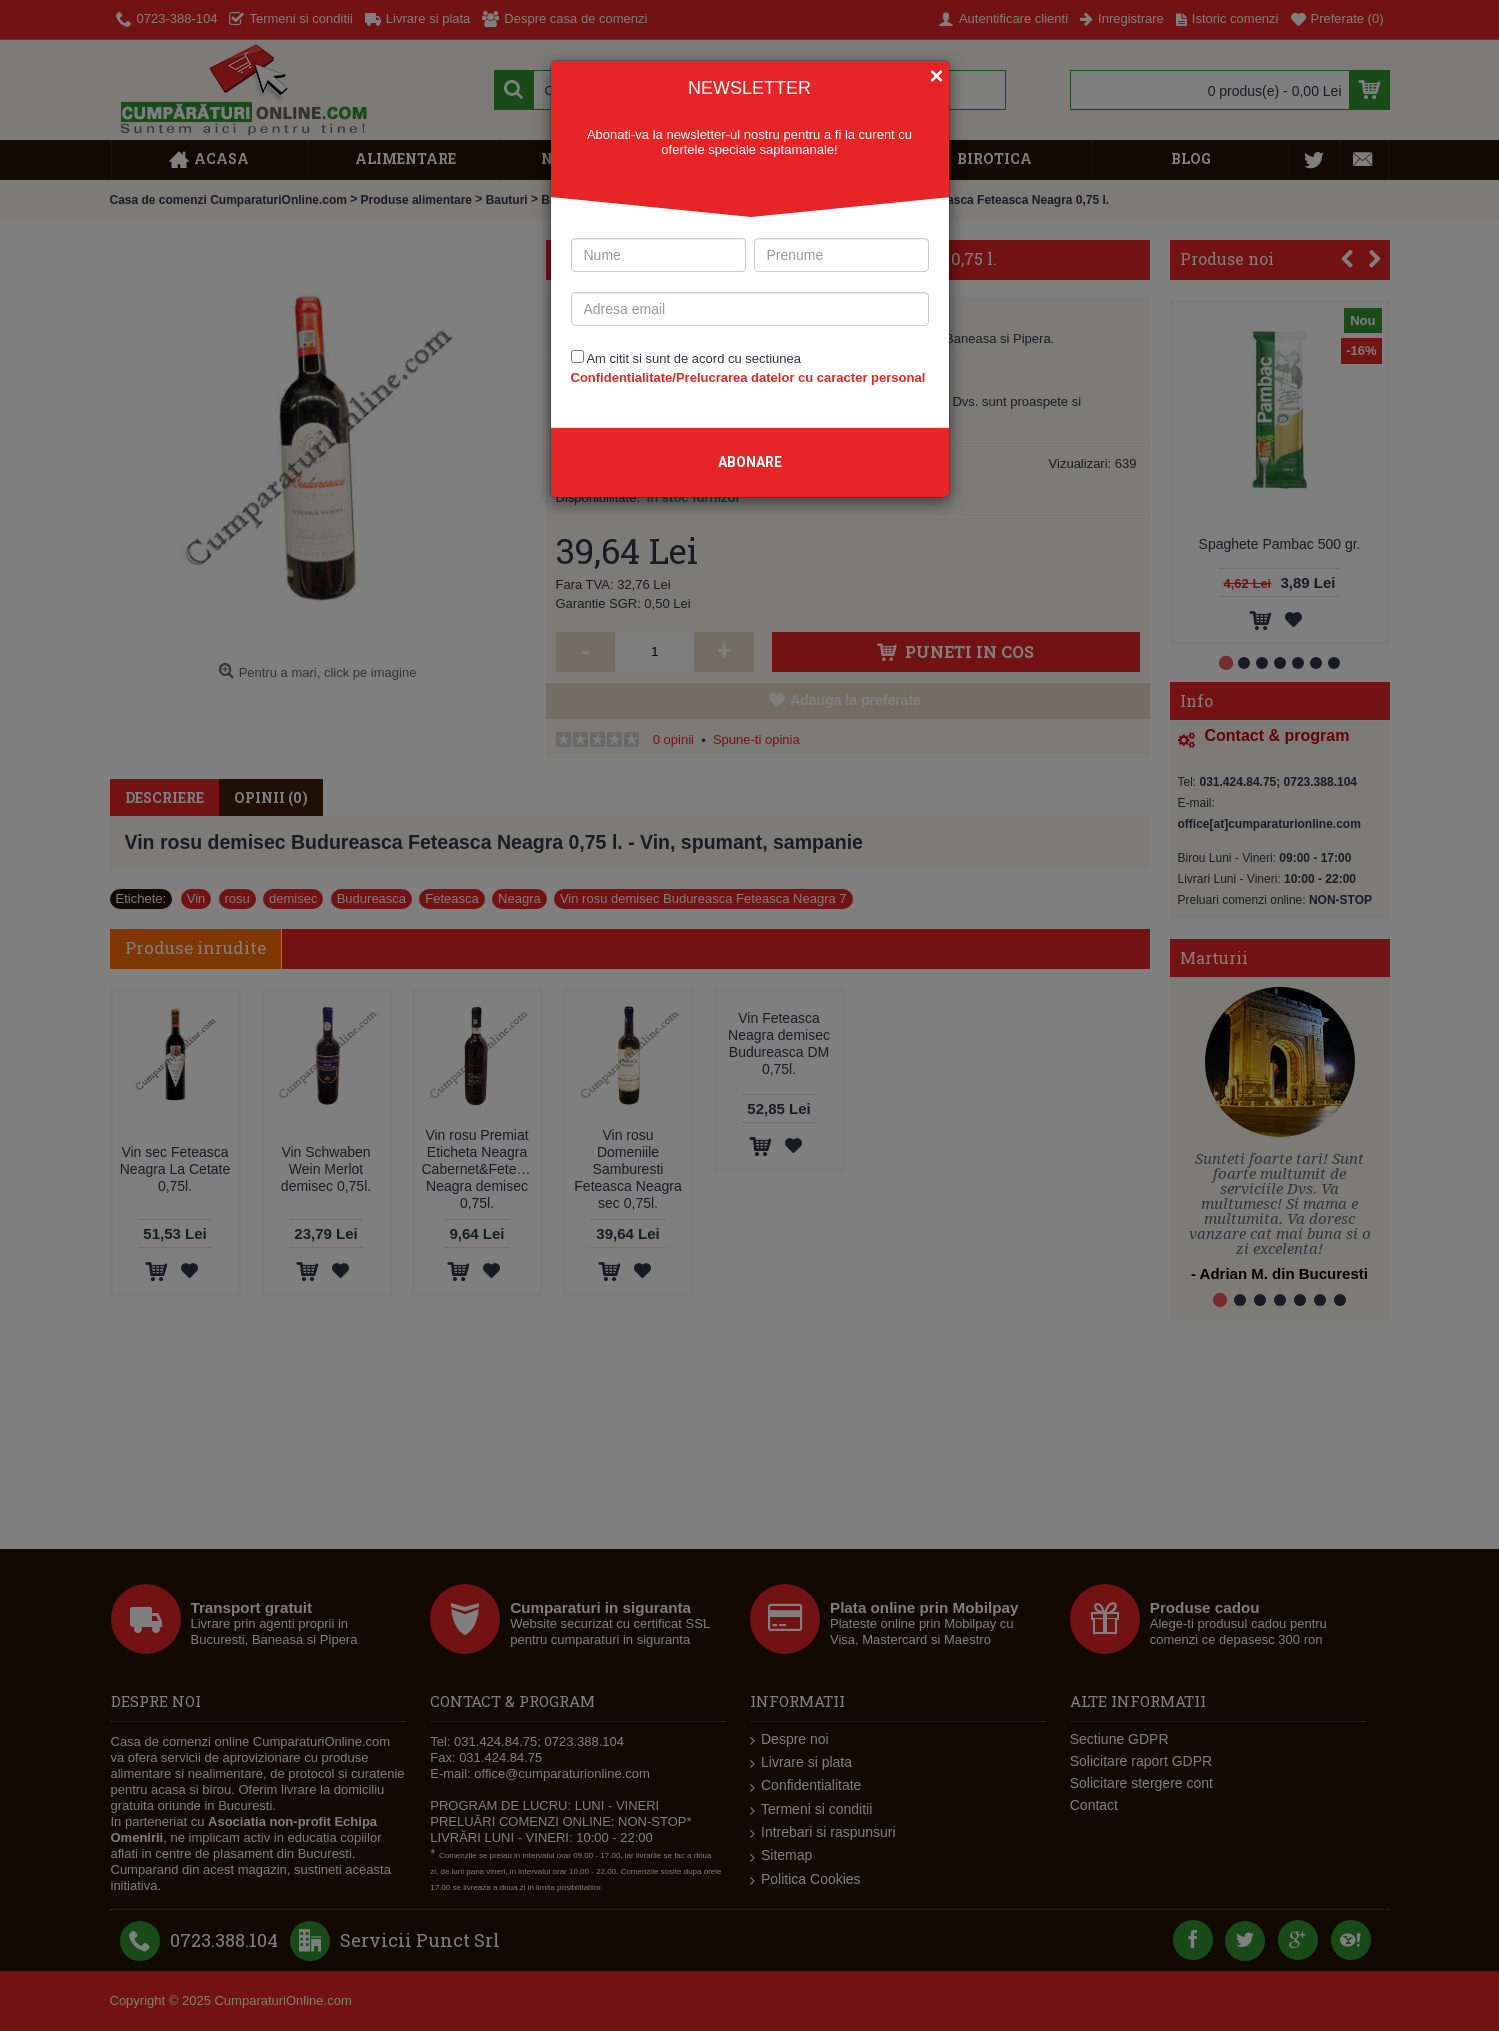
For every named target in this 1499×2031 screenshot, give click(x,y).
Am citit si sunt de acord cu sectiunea (748, 368)
